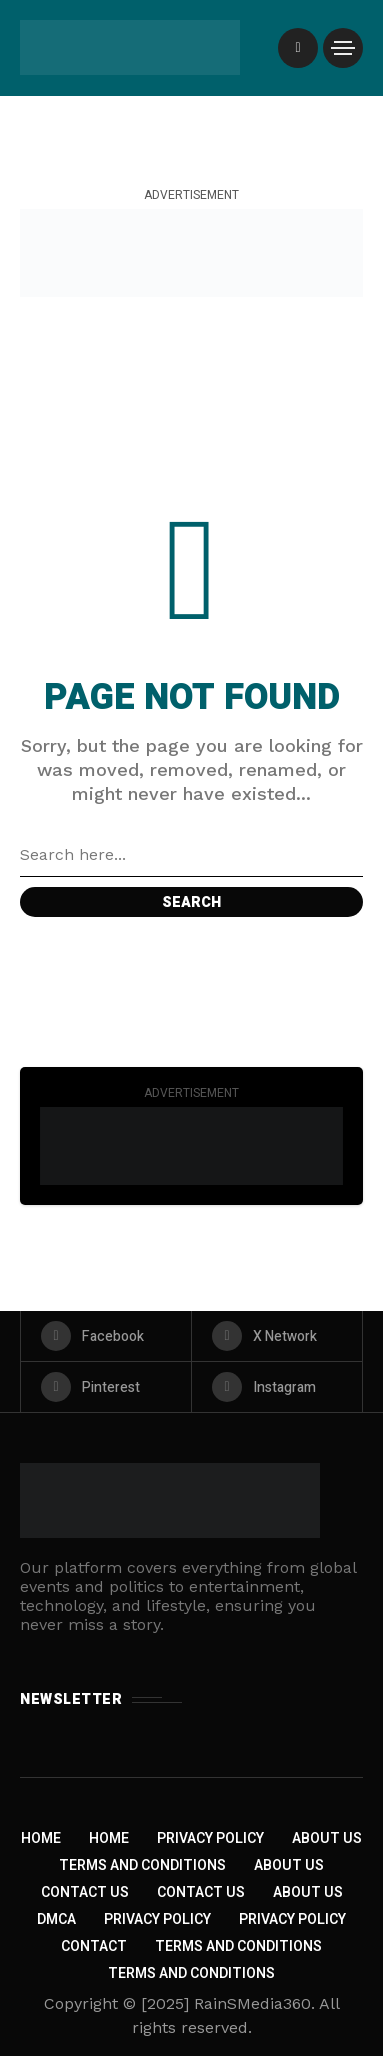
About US (308, 1892)
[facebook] (106, 1336)
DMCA (56, 1919)
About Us (327, 1838)
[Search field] (191, 855)
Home (41, 1838)
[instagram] (277, 1387)
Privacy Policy (210, 1838)
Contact (94, 1946)
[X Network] (277, 1336)
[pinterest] (106, 1387)
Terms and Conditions (142, 1865)
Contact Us (85, 1892)
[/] (298, 48)
